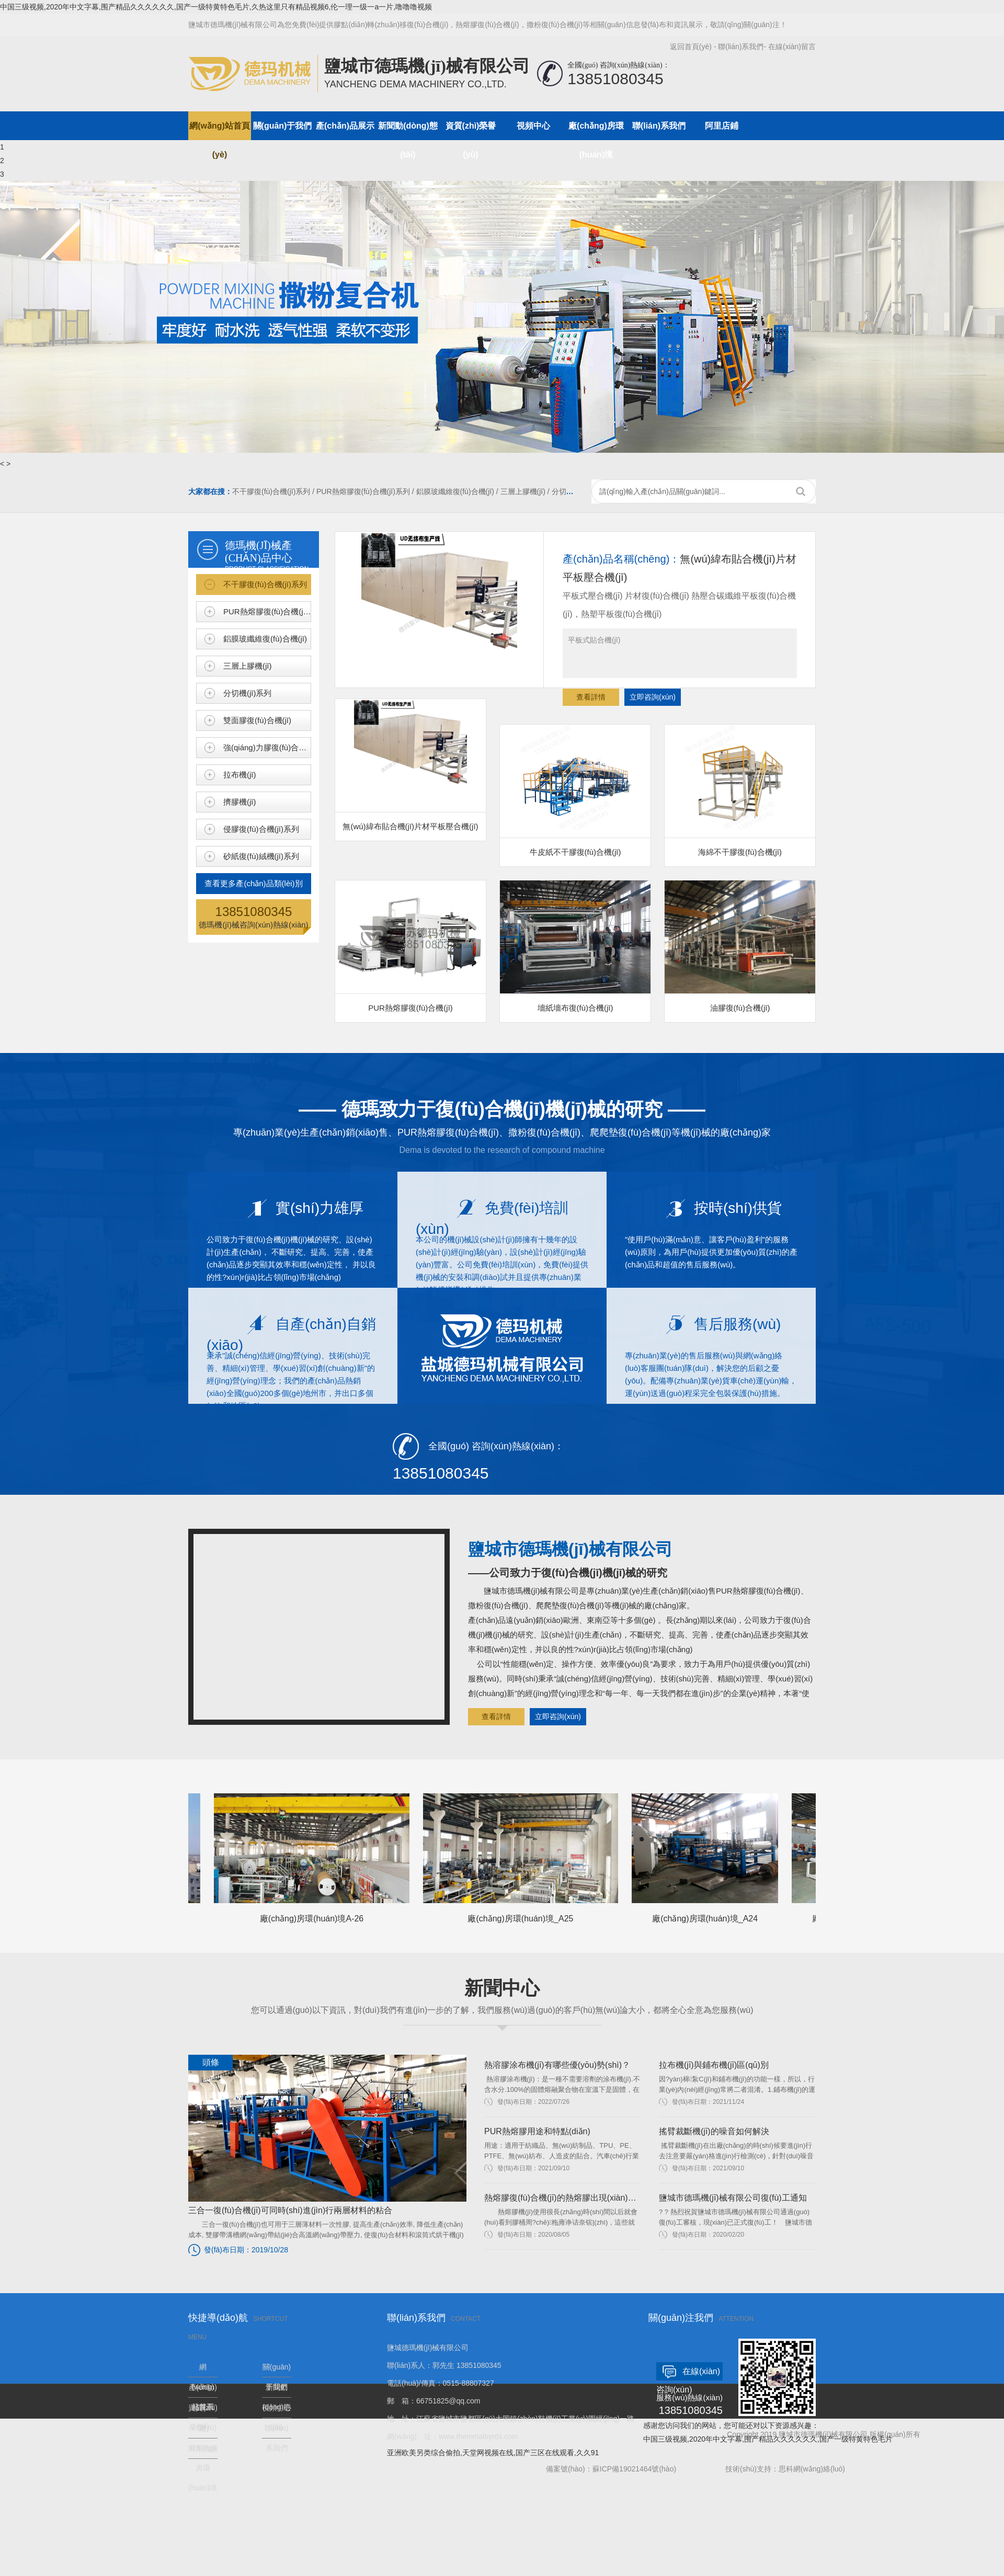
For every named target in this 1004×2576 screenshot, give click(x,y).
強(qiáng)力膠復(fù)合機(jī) (267, 747)
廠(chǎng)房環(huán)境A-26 (317, 1858)
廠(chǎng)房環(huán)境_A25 (526, 1858)
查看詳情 (591, 697)
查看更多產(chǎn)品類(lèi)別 (253, 883)
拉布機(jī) (239, 774)
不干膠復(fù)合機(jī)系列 (265, 584)
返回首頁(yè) (691, 46)
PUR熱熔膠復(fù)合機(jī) (410, 946)
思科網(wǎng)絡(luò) (812, 2469)
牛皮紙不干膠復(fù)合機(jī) (575, 790)
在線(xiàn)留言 (792, 46)
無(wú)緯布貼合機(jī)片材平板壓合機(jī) (410, 765)
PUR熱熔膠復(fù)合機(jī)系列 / (366, 491)
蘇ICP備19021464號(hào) (634, 2469)
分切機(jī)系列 (247, 693)
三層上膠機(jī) (247, 665)
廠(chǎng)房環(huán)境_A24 (710, 1858)
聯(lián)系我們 (740, 46)
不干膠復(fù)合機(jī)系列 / (274, 491)
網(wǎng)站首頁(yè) (219, 130)
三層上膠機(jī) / (526, 491)
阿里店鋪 (721, 125)
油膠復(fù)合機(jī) (740, 946)
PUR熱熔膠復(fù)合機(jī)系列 (267, 611)
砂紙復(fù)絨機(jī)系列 (261, 856)
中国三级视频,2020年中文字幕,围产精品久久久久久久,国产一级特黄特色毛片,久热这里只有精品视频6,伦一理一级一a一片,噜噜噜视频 (216, 7)
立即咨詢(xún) (653, 697)
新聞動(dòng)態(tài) (408, 130)
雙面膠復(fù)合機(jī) (257, 720)
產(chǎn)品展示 (345, 125)
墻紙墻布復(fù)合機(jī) (575, 946)
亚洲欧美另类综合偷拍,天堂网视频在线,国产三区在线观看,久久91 (493, 2452)
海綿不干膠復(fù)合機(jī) (740, 790)
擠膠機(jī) (239, 801)
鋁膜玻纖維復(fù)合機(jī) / (458, 491)
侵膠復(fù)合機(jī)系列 (261, 829)
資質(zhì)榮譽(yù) (471, 130)
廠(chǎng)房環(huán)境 (596, 130)
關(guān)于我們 (282, 125)
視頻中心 (533, 125)
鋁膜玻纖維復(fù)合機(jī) (265, 638)
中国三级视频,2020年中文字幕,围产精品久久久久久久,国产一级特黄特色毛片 (768, 2439)
